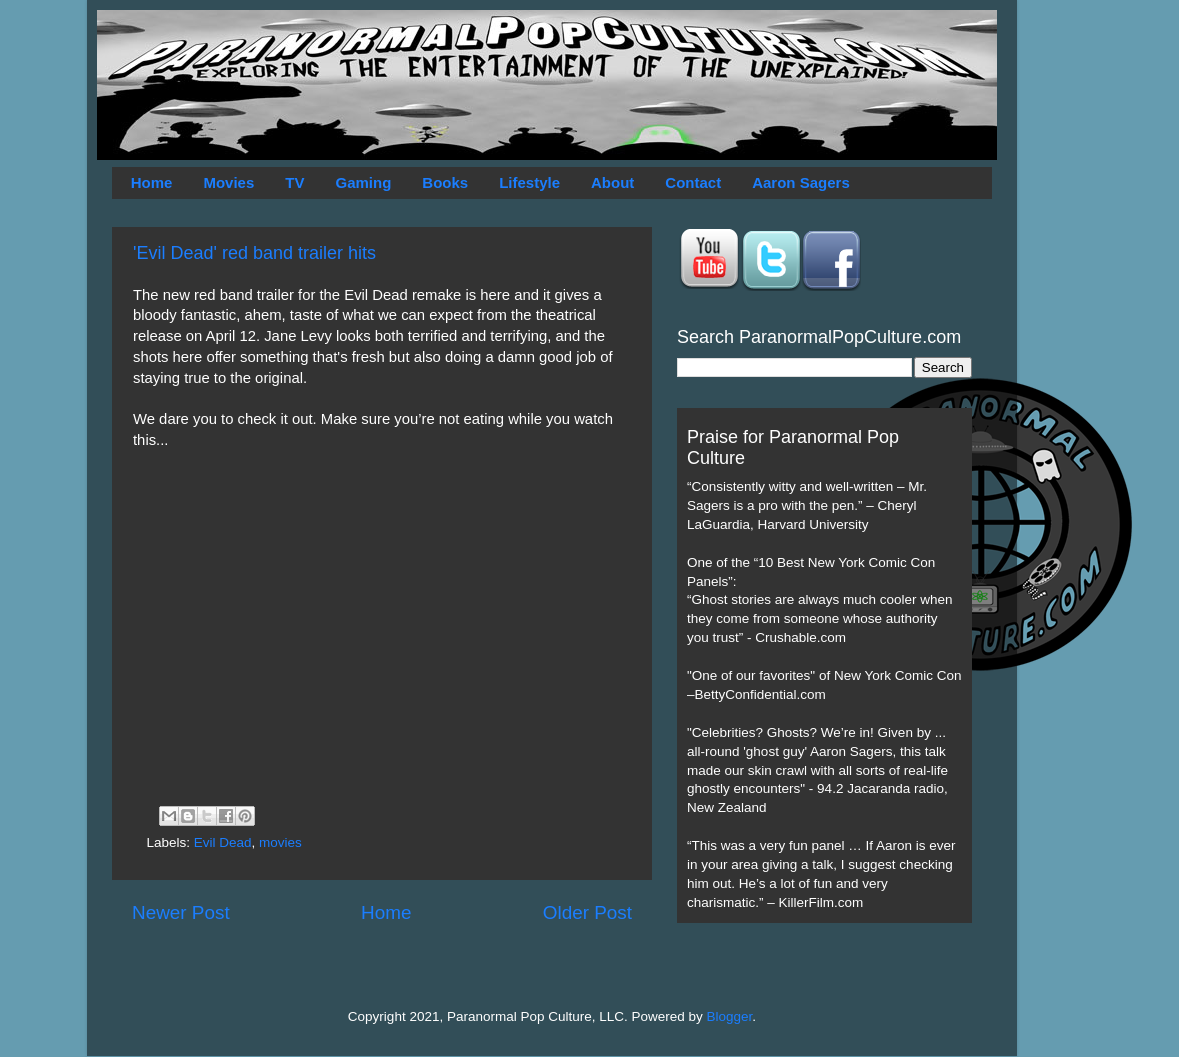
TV (294, 182)
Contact (693, 182)
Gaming (363, 182)
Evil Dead (223, 842)
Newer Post (181, 912)
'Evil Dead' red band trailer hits (254, 253)
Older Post (587, 912)
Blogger (730, 1016)
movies (280, 842)
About (612, 182)
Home (152, 182)
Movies (228, 182)
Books (445, 182)
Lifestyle (529, 182)
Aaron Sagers (801, 182)
